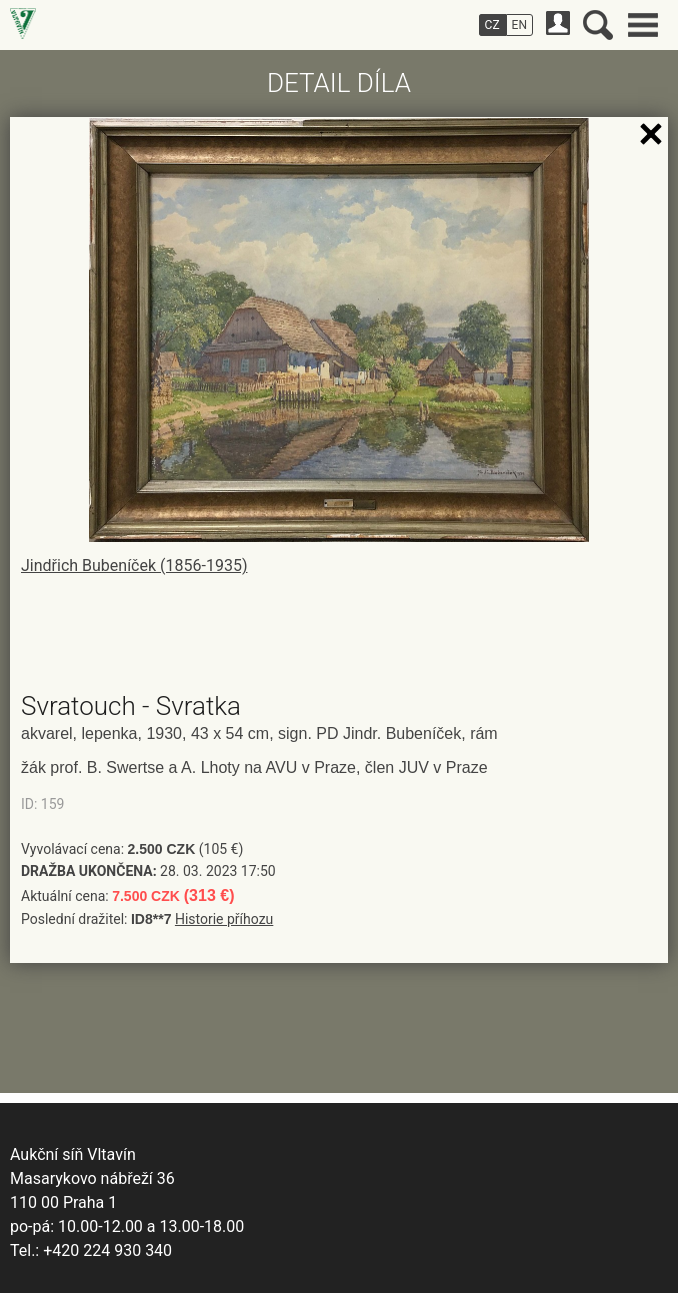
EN (519, 25)
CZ (492, 25)
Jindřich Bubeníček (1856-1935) (134, 565)
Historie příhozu (224, 919)
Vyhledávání (598, 25)
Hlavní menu (643, 25)
